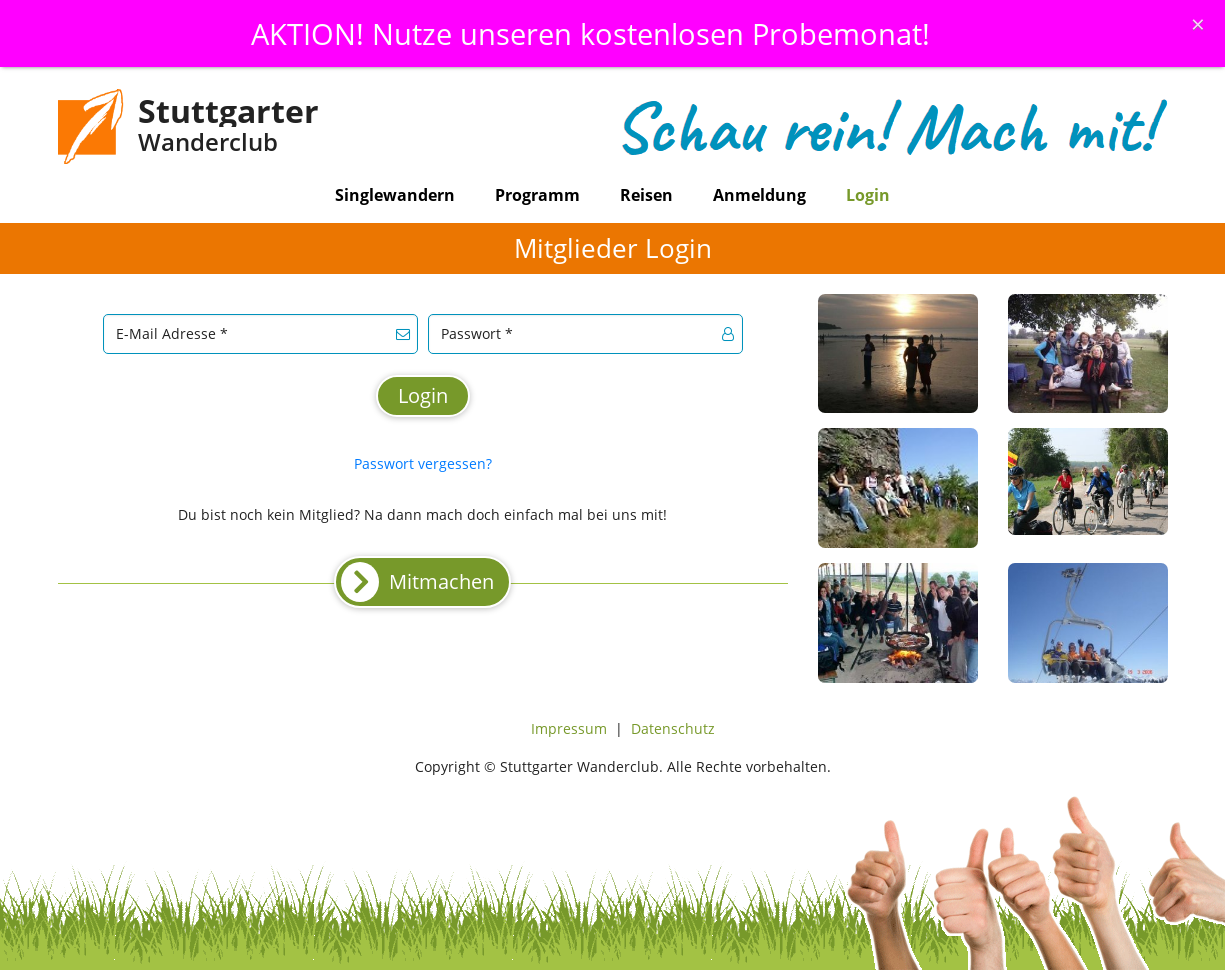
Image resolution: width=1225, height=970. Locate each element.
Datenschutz (673, 728)
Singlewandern (395, 195)
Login (868, 195)
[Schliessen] (1198, 24)
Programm (537, 195)
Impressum (569, 728)
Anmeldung (759, 195)
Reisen (646, 195)
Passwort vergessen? (423, 463)
